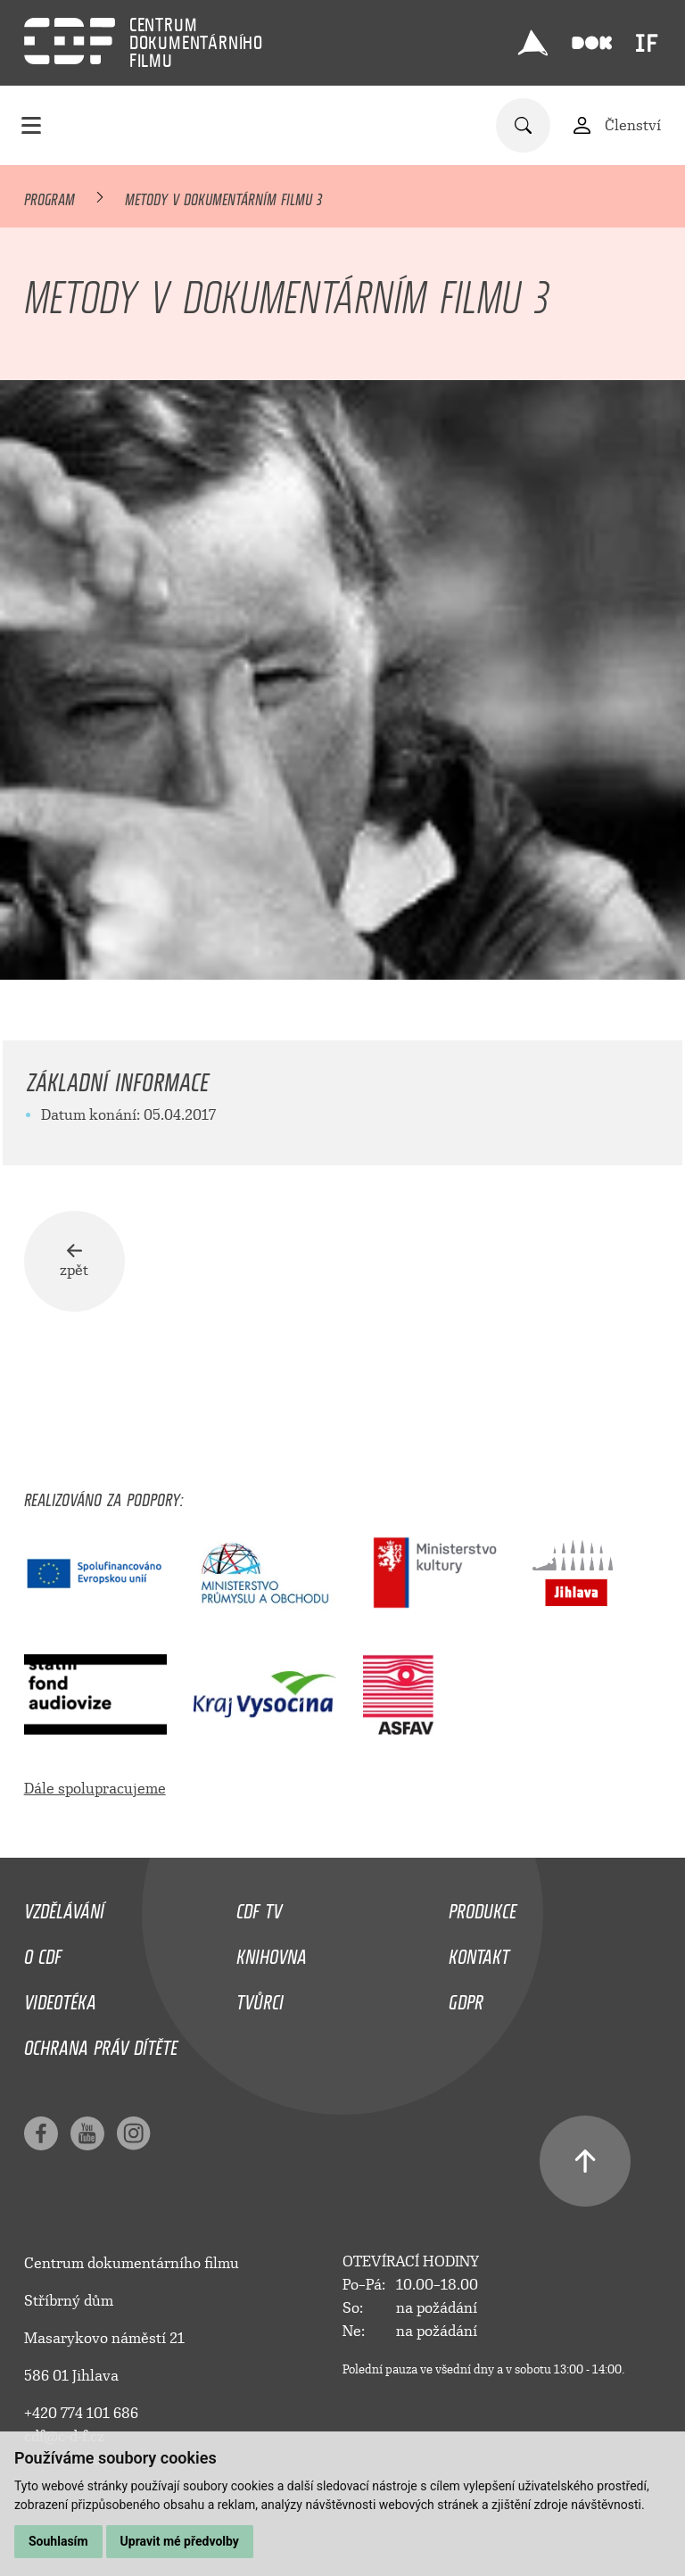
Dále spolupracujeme (95, 1792)
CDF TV (259, 1911)
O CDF (43, 1956)
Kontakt (479, 1956)
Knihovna (271, 1956)
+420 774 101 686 (81, 2416)
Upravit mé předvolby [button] (179, 2541)
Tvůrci (260, 2001)
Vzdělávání (64, 1911)
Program (49, 196)
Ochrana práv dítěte (100, 2047)
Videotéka (60, 2001)
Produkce (482, 1911)
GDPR (466, 2001)
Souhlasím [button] (58, 2541)
